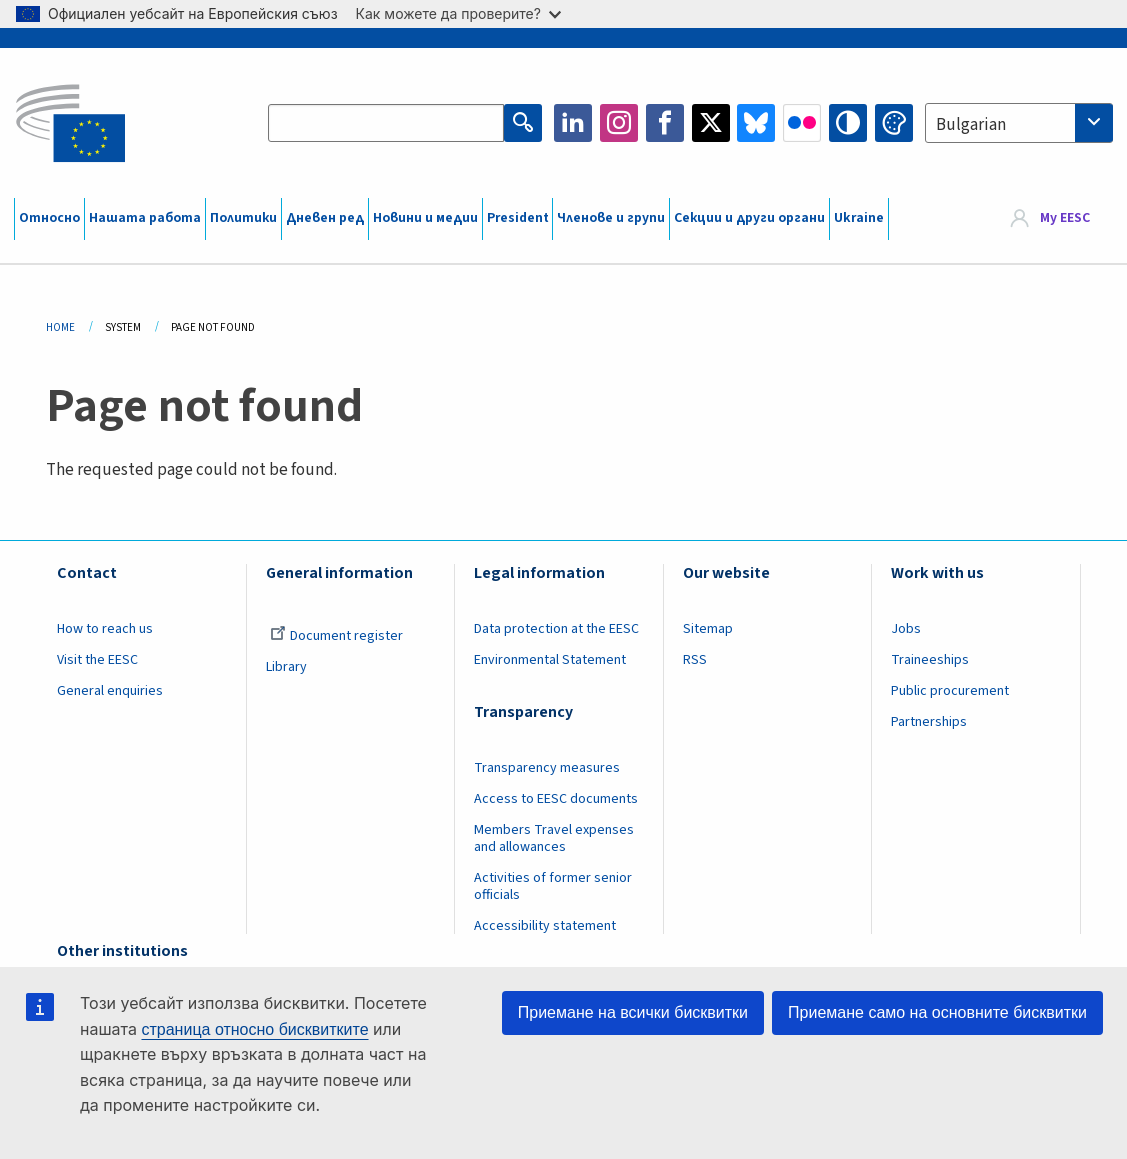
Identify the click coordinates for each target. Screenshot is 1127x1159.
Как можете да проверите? (458, 13)
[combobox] (1019, 123)
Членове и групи (611, 218)
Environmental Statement (550, 660)
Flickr (802, 123)
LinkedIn (573, 123)
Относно (49, 218)
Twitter (711, 123)
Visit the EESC (97, 660)
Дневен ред (325, 218)
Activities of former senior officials (553, 886)
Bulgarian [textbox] (971, 125)
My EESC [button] (1065, 218)
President (518, 218)
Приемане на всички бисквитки (633, 1012)
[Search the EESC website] (386, 123)
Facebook (665, 123)
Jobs (906, 629)
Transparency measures (547, 768)
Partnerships (929, 722)
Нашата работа (145, 218)
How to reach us (105, 629)
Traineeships (930, 660)
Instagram (619, 123)
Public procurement (950, 691)
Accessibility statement (545, 926)
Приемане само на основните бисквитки (937, 1012)
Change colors (894, 123)
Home (60, 327)
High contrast (848, 123)
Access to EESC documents (556, 799)
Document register (336, 636)
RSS (695, 660)
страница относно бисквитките (254, 1029)
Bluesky (756, 123)
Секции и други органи (749, 218)
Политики (243, 218)
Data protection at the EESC (556, 629)
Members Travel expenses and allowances (554, 838)
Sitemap (708, 629)
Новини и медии (425, 218)
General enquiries (110, 691)
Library (286, 667)
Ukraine (859, 218)
